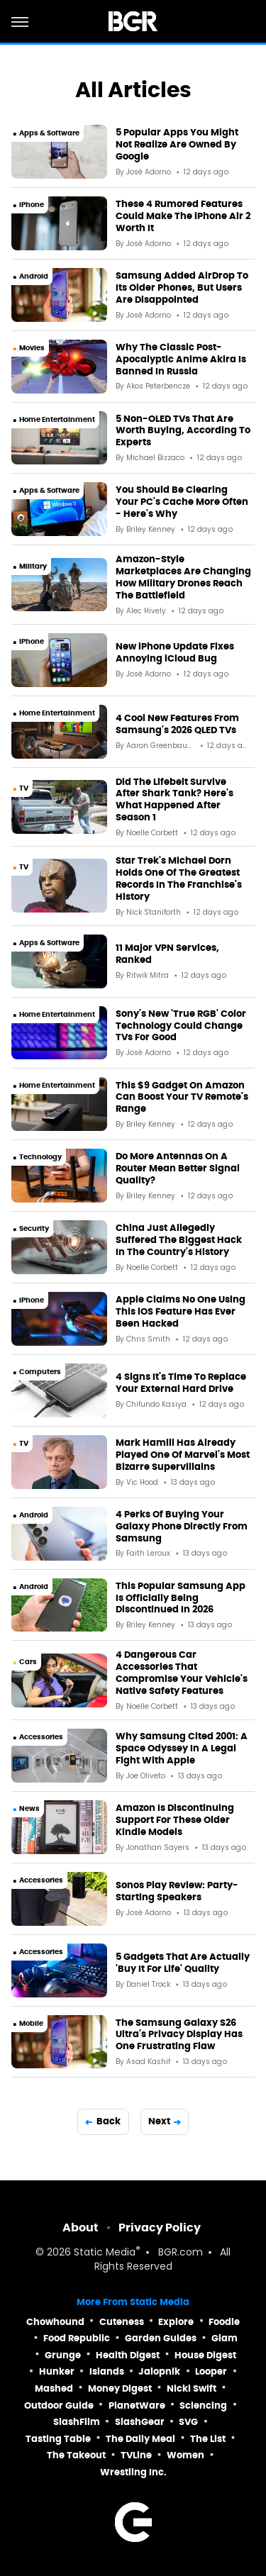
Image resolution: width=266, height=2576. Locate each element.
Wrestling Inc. (133, 2472)
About (80, 2227)
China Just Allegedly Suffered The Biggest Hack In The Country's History (179, 1240)
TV (23, 788)
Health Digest (128, 2355)
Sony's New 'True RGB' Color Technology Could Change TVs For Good (181, 1026)
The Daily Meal (140, 2439)
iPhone (31, 204)
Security (34, 1228)
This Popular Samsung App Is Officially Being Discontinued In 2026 (180, 1598)
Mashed (54, 2388)
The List (208, 2439)
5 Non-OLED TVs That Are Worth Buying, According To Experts (183, 431)
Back (108, 2121)
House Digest (205, 2355)
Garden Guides (160, 2338)
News (29, 1808)
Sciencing (203, 2405)
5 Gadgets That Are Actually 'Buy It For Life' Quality (183, 1963)
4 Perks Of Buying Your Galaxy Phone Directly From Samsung (182, 1526)
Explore (176, 2322)
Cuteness (121, 2322)
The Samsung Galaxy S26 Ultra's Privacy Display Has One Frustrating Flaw (179, 2035)
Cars (28, 1661)
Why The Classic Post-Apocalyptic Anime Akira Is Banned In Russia (181, 359)
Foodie (224, 2322)
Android (33, 276)
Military (33, 566)
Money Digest (120, 2388)
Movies (32, 347)
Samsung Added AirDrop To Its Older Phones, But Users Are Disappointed (182, 288)
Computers (40, 1371)
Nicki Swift (191, 2388)
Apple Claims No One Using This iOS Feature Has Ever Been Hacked (180, 1311)
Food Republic (76, 2338)
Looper (211, 2371)
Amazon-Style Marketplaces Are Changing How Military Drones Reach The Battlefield (183, 577)
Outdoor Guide (59, 2405)
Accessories (41, 1736)
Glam (224, 2338)
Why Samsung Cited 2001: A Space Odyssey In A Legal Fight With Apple (182, 1748)
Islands (106, 2371)
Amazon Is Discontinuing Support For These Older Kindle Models (175, 1820)
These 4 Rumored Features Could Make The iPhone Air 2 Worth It (183, 216)
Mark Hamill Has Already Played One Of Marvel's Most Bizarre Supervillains (183, 1455)
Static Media (104, 2253)
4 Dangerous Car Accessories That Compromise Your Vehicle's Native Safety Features (182, 1673)
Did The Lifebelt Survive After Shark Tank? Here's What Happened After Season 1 (174, 800)
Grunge (63, 2355)
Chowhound (55, 2322)
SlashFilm (76, 2422)
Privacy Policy (159, 2227)
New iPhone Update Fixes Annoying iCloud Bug (175, 652)
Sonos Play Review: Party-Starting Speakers (177, 1891)
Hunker (56, 2371)
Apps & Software (49, 133)
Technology (40, 1156)
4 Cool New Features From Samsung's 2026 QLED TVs (177, 724)
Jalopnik (159, 2371)
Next (159, 2121)
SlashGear (140, 2422)
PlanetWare (137, 2405)
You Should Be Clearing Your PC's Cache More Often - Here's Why (182, 502)
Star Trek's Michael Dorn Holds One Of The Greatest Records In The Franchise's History (179, 879)
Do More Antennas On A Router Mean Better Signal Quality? (178, 1168)
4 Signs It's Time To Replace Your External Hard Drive (181, 1383)
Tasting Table (58, 2439)
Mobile (31, 2023)
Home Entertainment (57, 419)
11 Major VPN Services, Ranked (167, 954)
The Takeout (76, 2455)
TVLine (136, 2455)
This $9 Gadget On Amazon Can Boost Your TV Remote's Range (182, 1097)
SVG (188, 2422)
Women (185, 2455)
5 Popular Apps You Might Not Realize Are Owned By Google (177, 144)
